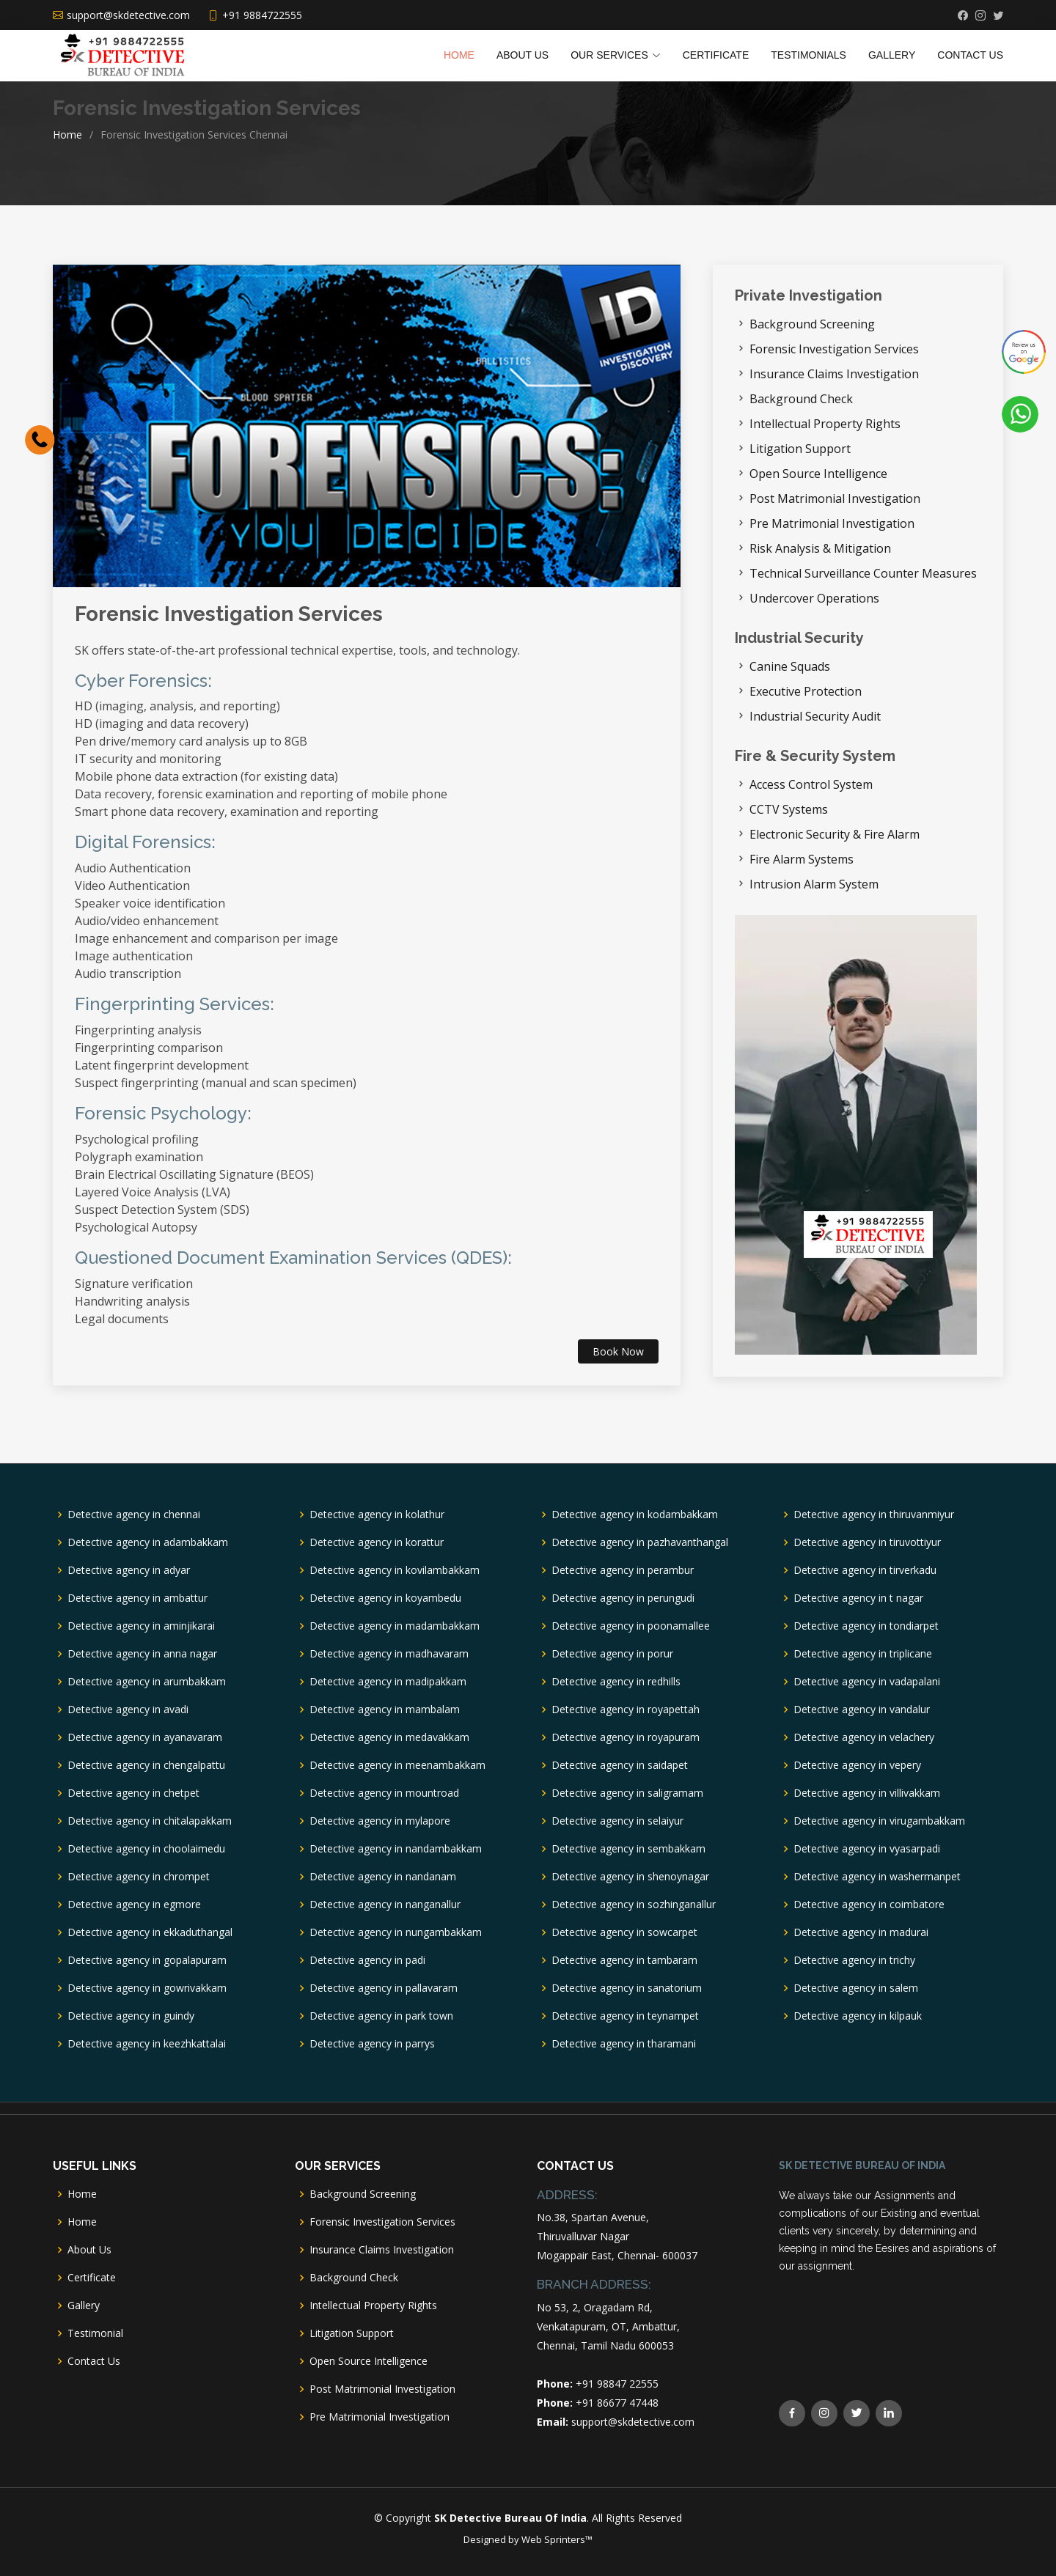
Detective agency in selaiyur (617, 1821)
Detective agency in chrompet (138, 1877)
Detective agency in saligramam (627, 1793)
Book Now (618, 1351)
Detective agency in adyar (128, 1570)
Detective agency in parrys (372, 2044)
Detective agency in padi (367, 1960)
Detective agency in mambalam (384, 1709)
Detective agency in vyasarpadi (866, 1849)
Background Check (801, 399)
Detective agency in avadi (127, 1709)
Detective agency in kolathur (376, 1514)
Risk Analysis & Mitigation (820, 548)
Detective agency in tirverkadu (864, 1570)
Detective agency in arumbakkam (146, 1682)
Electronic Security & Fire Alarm (834, 834)
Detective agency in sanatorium (626, 1988)
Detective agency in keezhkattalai (146, 2044)
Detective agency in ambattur (137, 1598)
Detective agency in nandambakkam (395, 1849)
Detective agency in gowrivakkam (147, 1988)
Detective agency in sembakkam (628, 1849)
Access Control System (811, 784)
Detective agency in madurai (860, 1932)
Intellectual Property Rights (825, 424)
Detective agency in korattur (376, 1542)
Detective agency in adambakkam (147, 1542)
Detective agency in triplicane (862, 1654)
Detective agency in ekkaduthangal (149, 1932)
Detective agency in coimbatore (869, 1904)
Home (459, 55)
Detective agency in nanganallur (385, 1904)
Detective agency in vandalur (861, 1709)
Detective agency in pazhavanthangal (639, 1542)
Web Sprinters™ (557, 2539)
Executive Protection (805, 691)
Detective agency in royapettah (625, 1709)
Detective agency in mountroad (384, 1793)
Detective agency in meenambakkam (397, 1765)
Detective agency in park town (381, 2016)
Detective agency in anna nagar (142, 1654)
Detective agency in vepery (857, 1765)
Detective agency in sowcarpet (624, 1932)
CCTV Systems (788, 809)
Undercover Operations (814, 598)
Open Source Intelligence (818, 473)
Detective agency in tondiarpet (866, 1626)
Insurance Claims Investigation (834, 374)
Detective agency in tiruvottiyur (867, 1542)
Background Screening (812, 324)
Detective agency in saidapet (619, 1765)
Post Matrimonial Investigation (834, 498)
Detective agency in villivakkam (866, 1793)
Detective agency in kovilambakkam (394, 1570)
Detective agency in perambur (622, 1570)
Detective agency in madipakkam (387, 1682)
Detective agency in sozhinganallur (633, 1904)
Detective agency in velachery (863, 1737)
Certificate (716, 55)
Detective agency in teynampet (625, 2016)
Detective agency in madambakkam (394, 1626)
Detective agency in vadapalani (866, 1682)
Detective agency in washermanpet (877, 1877)
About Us (522, 55)
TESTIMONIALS (808, 55)
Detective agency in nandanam (382, 1877)
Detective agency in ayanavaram (144, 1737)
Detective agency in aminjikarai (141, 1626)
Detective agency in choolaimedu (146, 1849)
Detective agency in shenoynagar (630, 1877)
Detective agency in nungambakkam (395, 1932)
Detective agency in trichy (854, 1960)
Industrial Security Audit (815, 716)
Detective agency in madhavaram (389, 1654)
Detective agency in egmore (134, 1904)
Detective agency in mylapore (379, 1821)
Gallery (891, 55)
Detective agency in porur (612, 1654)
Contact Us (970, 55)
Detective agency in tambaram (624, 1960)
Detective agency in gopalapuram (147, 1960)
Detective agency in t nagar (858, 1598)
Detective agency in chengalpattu (146, 1765)
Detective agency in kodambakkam (634, 1514)
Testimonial (95, 2333)
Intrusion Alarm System (814, 884)
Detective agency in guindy (130, 2016)
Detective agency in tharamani (623, 2044)
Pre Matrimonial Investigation (831, 523)
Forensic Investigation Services (229, 614)
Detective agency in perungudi (622, 1598)
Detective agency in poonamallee (630, 1626)
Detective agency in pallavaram (383, 1988)
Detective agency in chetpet (133, 1793)
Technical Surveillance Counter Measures (863, 573)
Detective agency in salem (855, 1988)
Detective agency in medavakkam (389, 1737)
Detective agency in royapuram (625, 1737)
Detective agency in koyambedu (385, 1598)
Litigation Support (800, 449)
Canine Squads (789, 666)
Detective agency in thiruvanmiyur (873, 1514)
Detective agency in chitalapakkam (149, 1821)
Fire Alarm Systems (801, 859)
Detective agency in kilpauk (857, 2016)
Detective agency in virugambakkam (879, 1821)
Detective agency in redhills (616, 1682)
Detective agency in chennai (133, 1514)
